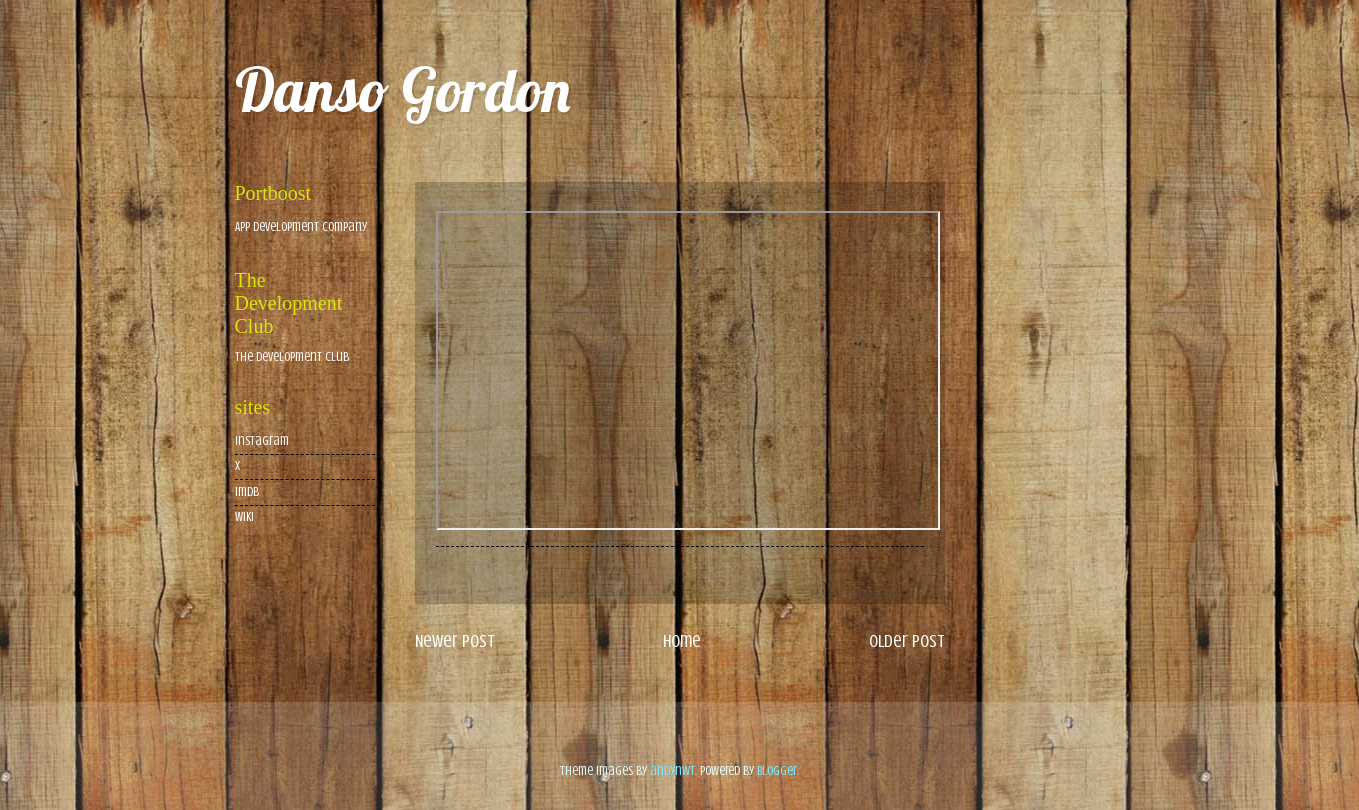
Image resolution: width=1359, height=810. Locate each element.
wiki (244, 517)
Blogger (777, 771)
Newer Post (455, 641)
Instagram (262, 441)
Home (682, 641)
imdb (247, 492)
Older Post (907, 641)
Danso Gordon (402, 89)
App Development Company (301, 227)
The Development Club (292, 357)
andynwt (672, 771)
